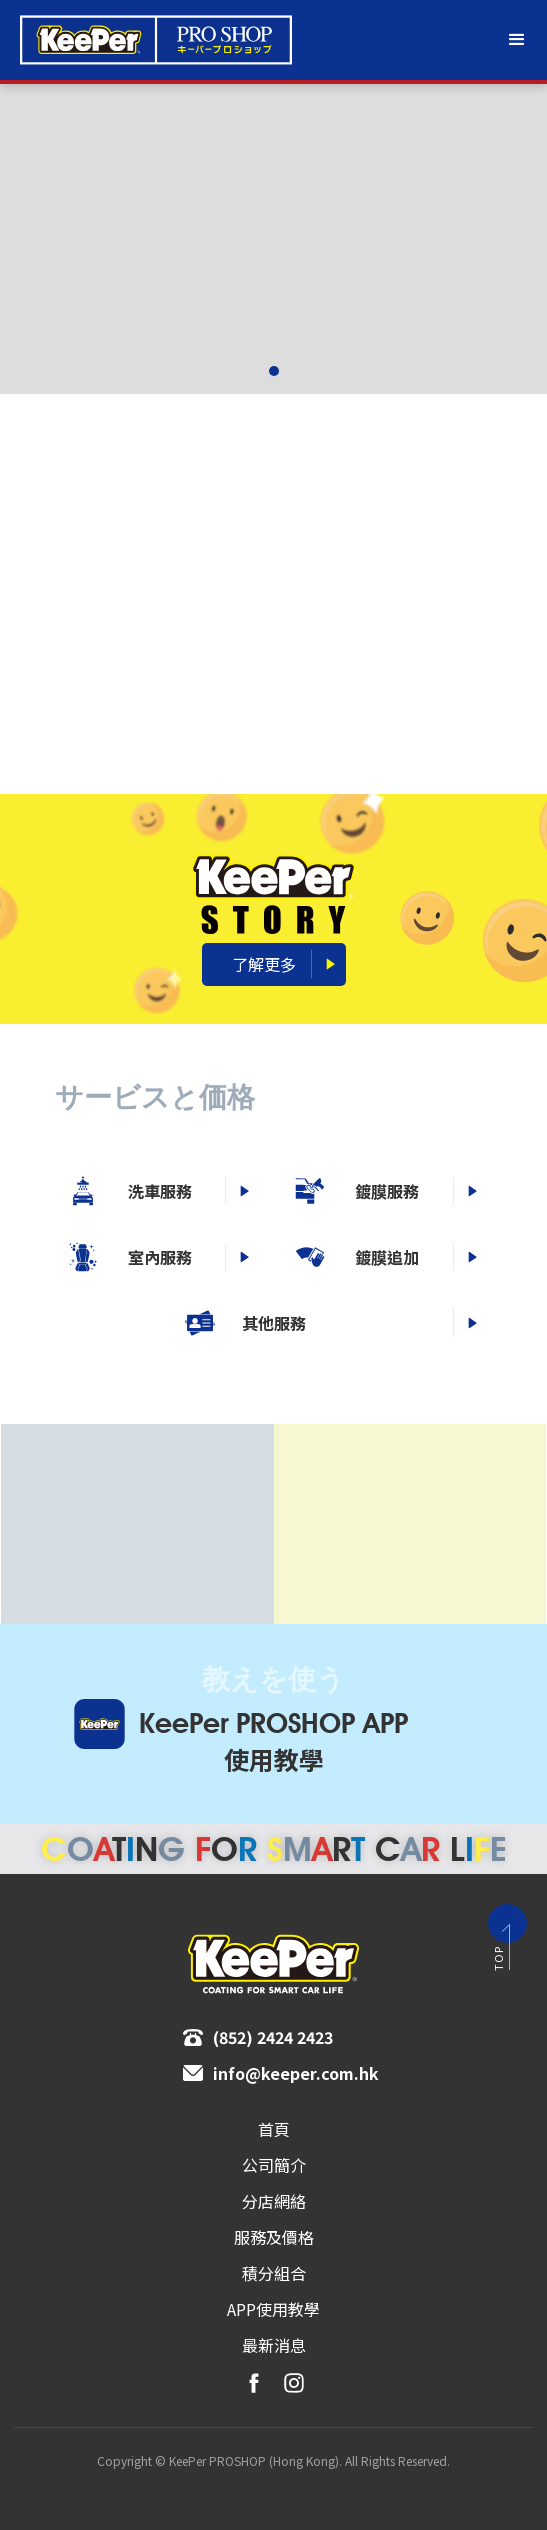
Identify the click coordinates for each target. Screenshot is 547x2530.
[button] (517, 40)
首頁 (274, 2129)
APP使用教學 (273, 2309)
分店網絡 (274, 2201)
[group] (273, 239)
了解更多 (264, 964)
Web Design (247, 2491)
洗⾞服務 (319, 1191)
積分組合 (274, 2273)
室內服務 (319, 1257)
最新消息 (274, 2345)
